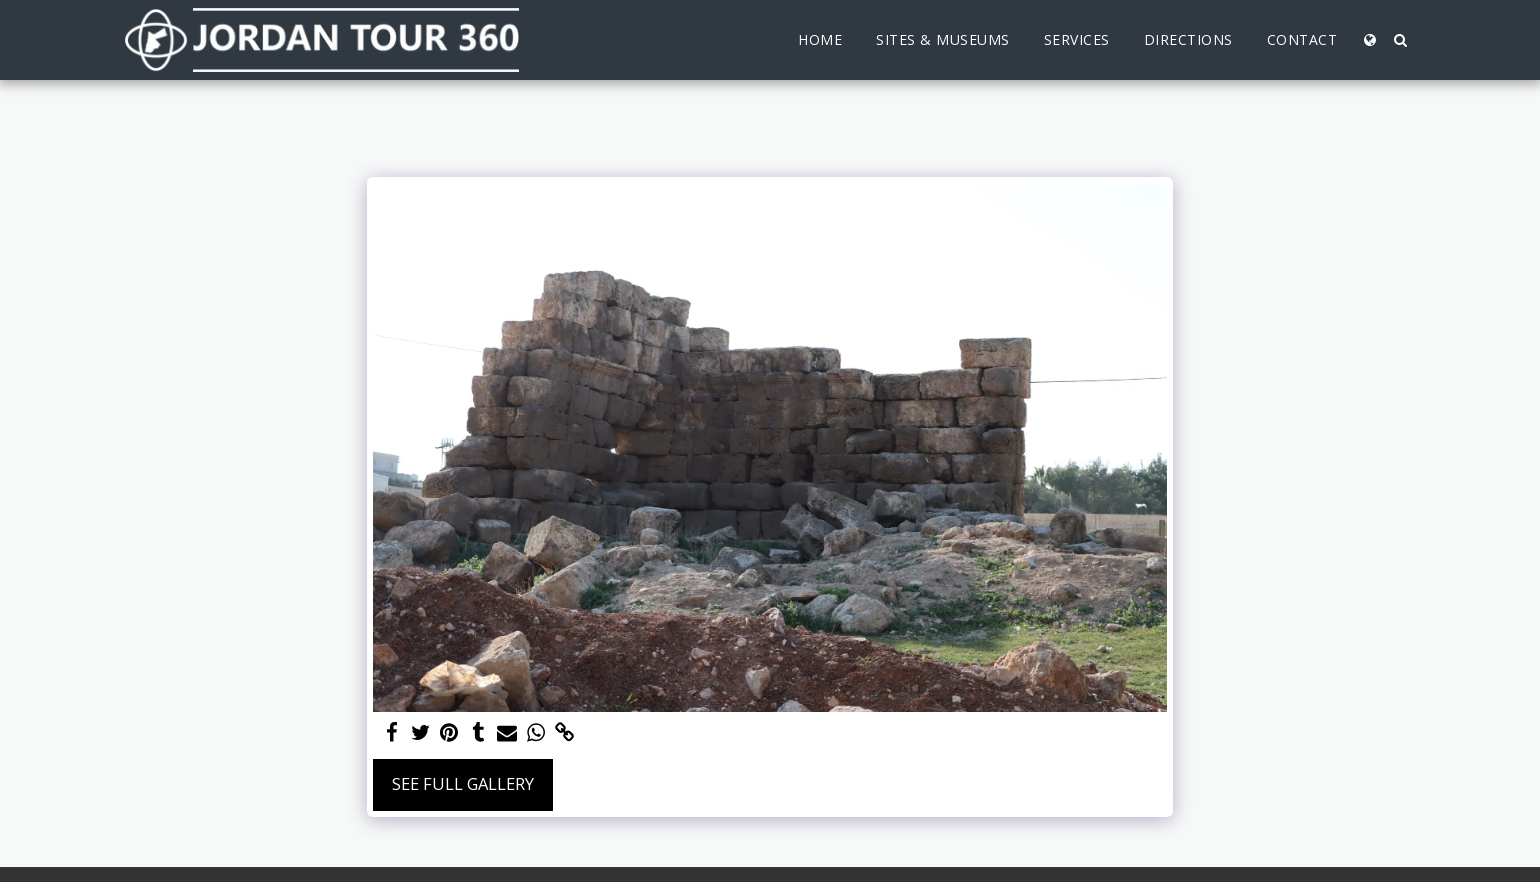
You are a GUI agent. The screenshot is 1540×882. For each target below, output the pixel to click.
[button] (1400, 40)
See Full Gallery (463, 783)
